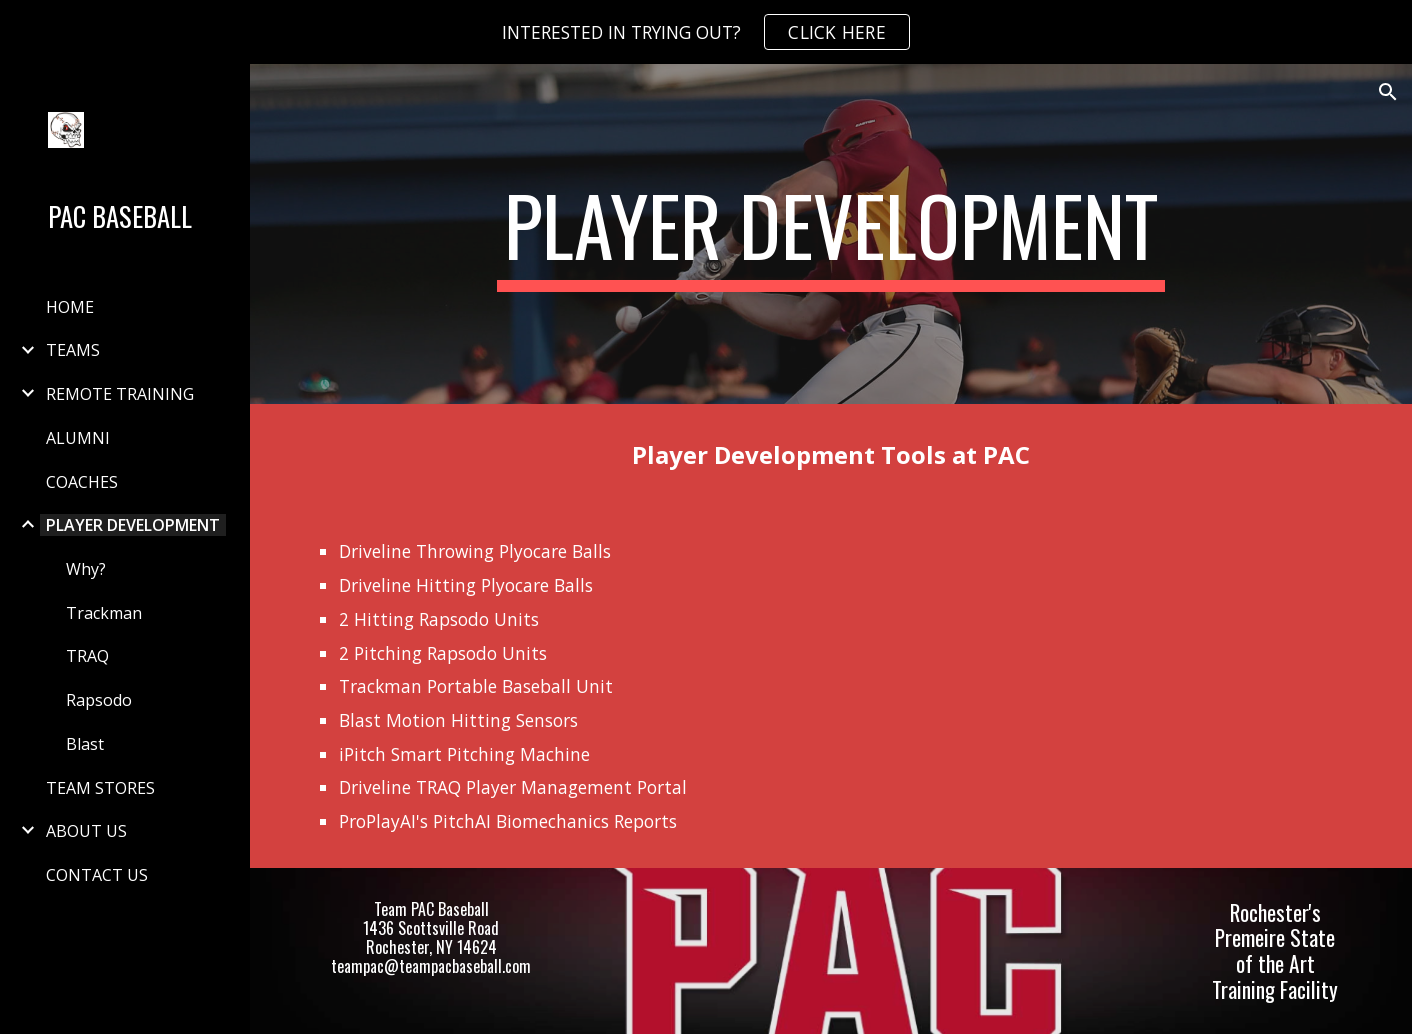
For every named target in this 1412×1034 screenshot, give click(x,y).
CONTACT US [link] (97, 875)
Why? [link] (86, 569)
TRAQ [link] (87, 656)
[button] (1388, 92)
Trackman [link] (104, 613)
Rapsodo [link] (99, 700)
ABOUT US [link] (86, 831)
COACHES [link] (82, 482)
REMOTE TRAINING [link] (120, 394)
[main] (831, 234)
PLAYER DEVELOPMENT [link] (133, 525)
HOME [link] (70, 307)
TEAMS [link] (73, 350)
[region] (706, 32)
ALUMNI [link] (78, 438)
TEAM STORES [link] (100, 788)
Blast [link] (85, 744)
